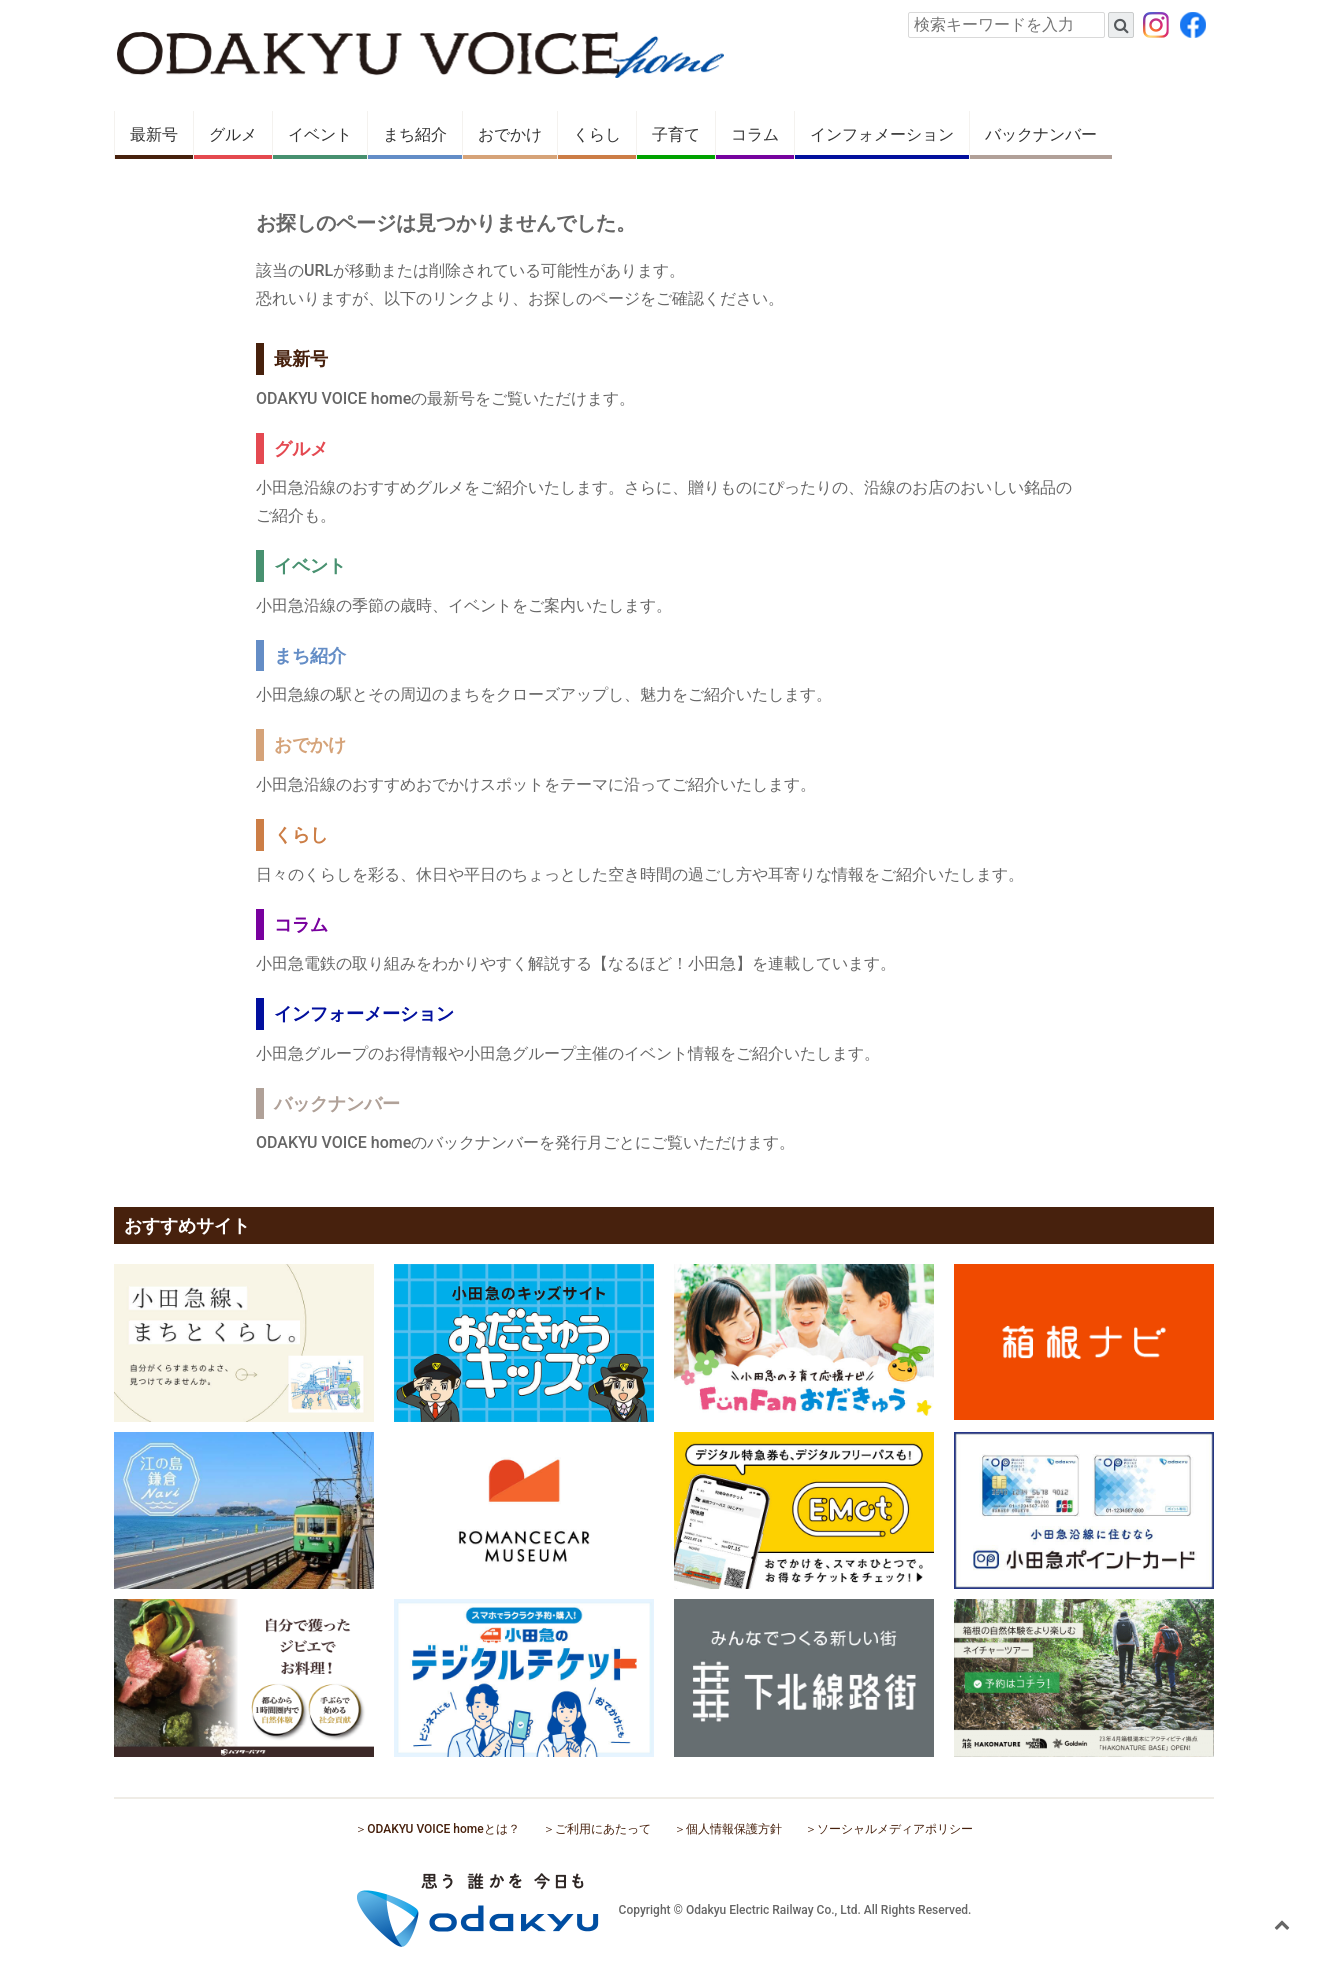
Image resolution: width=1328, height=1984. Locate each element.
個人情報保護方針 (734, 1829)
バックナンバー (1041, 134)
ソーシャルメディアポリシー (895, 1829)
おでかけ (510, 134)
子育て (676, 134)
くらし (597, 134)
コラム (755, 134)
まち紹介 (415, 134)
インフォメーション (882, 134)
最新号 (154, 134)
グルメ (233, 134)
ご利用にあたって (603, 1829)
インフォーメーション (364, 1013)
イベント (320, 134)
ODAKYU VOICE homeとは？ (443, 1829)
